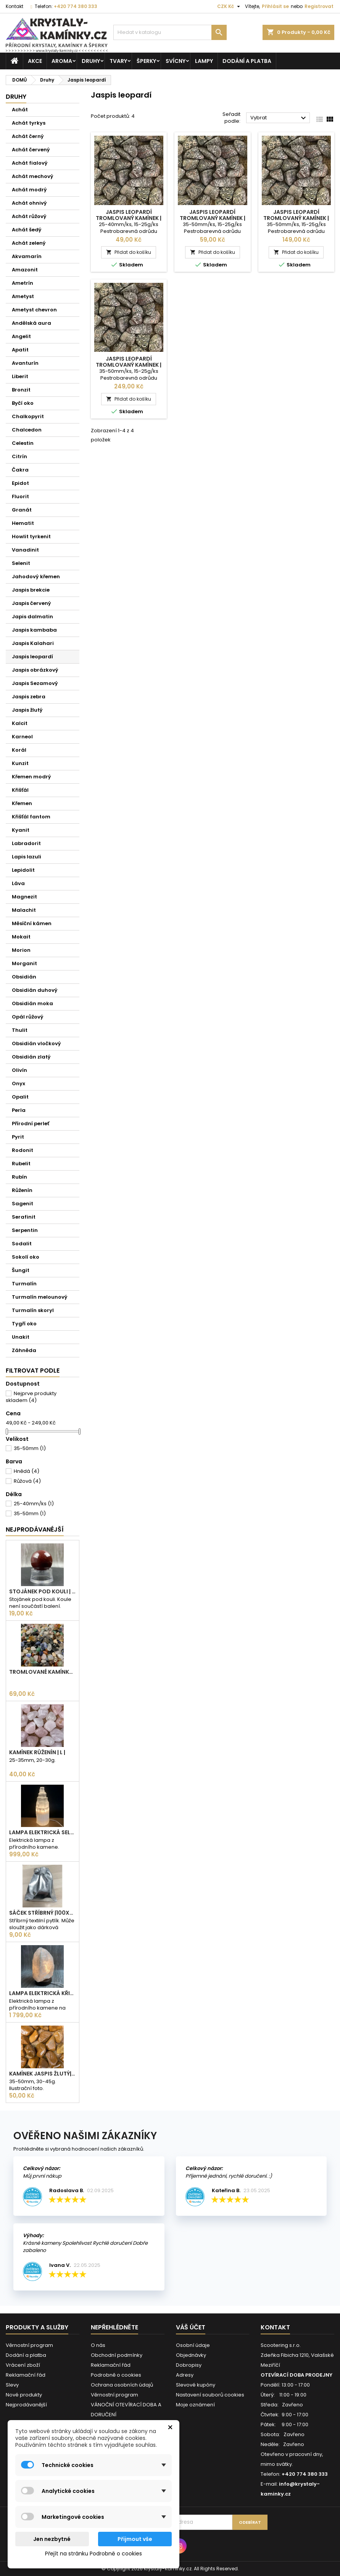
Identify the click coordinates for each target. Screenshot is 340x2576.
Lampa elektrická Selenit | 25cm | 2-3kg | (42, 1832)
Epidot (20, 483)
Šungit (20, 1270)
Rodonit (22, 1150)
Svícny (175, 61)
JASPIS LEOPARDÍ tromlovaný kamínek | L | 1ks (128, 218)
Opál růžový (28, 1016)
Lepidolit (23, 870)
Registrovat (319, 6)
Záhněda (24, 1350)
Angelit (21, 336)
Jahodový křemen (36, 576)
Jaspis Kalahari (33, 643)
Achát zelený (29, 243)
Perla (19, 1110)
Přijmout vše (135, 2539)
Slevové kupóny (195, 2384)
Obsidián (24, 976)
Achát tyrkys (28, 123)
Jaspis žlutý (27, 710)
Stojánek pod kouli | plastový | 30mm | (42, 1591)
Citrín (19, 456)
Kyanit (20, 830)
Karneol (22, 736)
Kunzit (20, 763)
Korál (19, 750)
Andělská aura (31, 323)
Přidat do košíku (128, 252)
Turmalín (24, 1283)
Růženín (22, 1190)
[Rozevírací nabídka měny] (229, 6)
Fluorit (20, 496)
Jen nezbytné (52, 2539)
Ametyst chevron (34, 309)
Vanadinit (25, 549)
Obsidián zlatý (31, 1056)
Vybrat (279, 118)
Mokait (21, 936)
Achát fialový (30, 163)
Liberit (20, 376)
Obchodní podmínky (116, 2355)
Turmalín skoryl (33, 1310)
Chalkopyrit (28, 416)
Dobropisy (188, 2365)
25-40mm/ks (34, 1503)
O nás (98, 2345)
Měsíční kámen (32, 923)
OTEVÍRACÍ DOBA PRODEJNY (296, 2375)
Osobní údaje (193, 2345)
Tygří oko (24, 1323)
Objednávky (191, 2355)
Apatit (20, 349)
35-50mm (30, 1448)
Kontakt (14, 6)
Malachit (24, 910)
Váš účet (190, 2327)
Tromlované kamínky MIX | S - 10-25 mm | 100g (42, 1672)
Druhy (91, 61)
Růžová (27, 1481)
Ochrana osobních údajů (122, 2384)
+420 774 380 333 (75, 6)
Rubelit (21, 1163)
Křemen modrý (31, 776)
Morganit (24, 963)
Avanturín (25, 363)
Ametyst (23, 296)
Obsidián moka (32, 1003)
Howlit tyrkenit (31, 536)
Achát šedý (27, 229)
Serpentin (25, 1230)
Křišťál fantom (31, 816)
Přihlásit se (275, 6)
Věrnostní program (29, 2345)
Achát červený (31, 149)
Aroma (62, 61)
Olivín (19, 1070)
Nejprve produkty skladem (31, 1397)
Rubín (19, 1177)
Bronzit (21, 389)
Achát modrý (29, 189)
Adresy (184, 2375)
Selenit (21, 563)
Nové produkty (24, 2394)
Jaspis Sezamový (35, 683)
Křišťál (20, 790)
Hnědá (26, 1471)
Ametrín (22, 283)
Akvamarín (27, 256)
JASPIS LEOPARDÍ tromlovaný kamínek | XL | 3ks (296, 218)
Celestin (23, 443)
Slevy (12, 2384)
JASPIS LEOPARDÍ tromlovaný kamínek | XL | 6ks (128, 365)
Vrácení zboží (23, 2365)
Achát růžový (29, 216)
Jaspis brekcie (31, 589)
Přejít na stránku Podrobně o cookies (93, 2553)
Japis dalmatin (32, 616)
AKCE (35, 61)
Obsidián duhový (35, 990)
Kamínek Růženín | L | (37, 1752)
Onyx (18, 1083)
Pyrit (18, 1136)
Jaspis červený (31, 603)
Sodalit (22, 1243)
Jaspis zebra (28, 696)
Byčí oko (23, 403)
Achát (20, 109)
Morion (21, 950)
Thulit (19, 1030)
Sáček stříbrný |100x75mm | (42, 1913)
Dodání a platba (246, 61)
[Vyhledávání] (170, 32)
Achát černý (28, 136)
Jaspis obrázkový (35, 670)
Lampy (204, 61)
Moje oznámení (195, 2404)
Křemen (22, 803)
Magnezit (24, 896)
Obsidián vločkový (36, 1043)
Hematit (23, 523)
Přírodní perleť (30, 1123)
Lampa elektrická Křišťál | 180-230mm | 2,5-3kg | (42, 1993)
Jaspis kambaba (34, 630)
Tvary (118, 61)
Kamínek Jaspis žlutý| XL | (42, 2074)
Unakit (20, 1337)
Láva (18, 883)
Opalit (20, 1096)
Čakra (20, 469)
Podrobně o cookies (116, 2375)
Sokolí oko (25, 1257)
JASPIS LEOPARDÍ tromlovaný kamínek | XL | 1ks (212, 218)
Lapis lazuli (26, 856)
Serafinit (23, 1217)
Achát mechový (32, 176)
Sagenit (22, 1203)
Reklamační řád (25, 2375)
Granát (22, 509)
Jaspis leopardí (32, 656)
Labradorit (26, 843)
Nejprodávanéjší (35, 1529)
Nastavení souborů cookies (210, 2394)
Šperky (146, 61)
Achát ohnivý (29, 203)
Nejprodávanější (26, 2404)
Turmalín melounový (40, 1297)
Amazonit (25, 269)
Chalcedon (27, 429)
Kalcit (19, 723)
